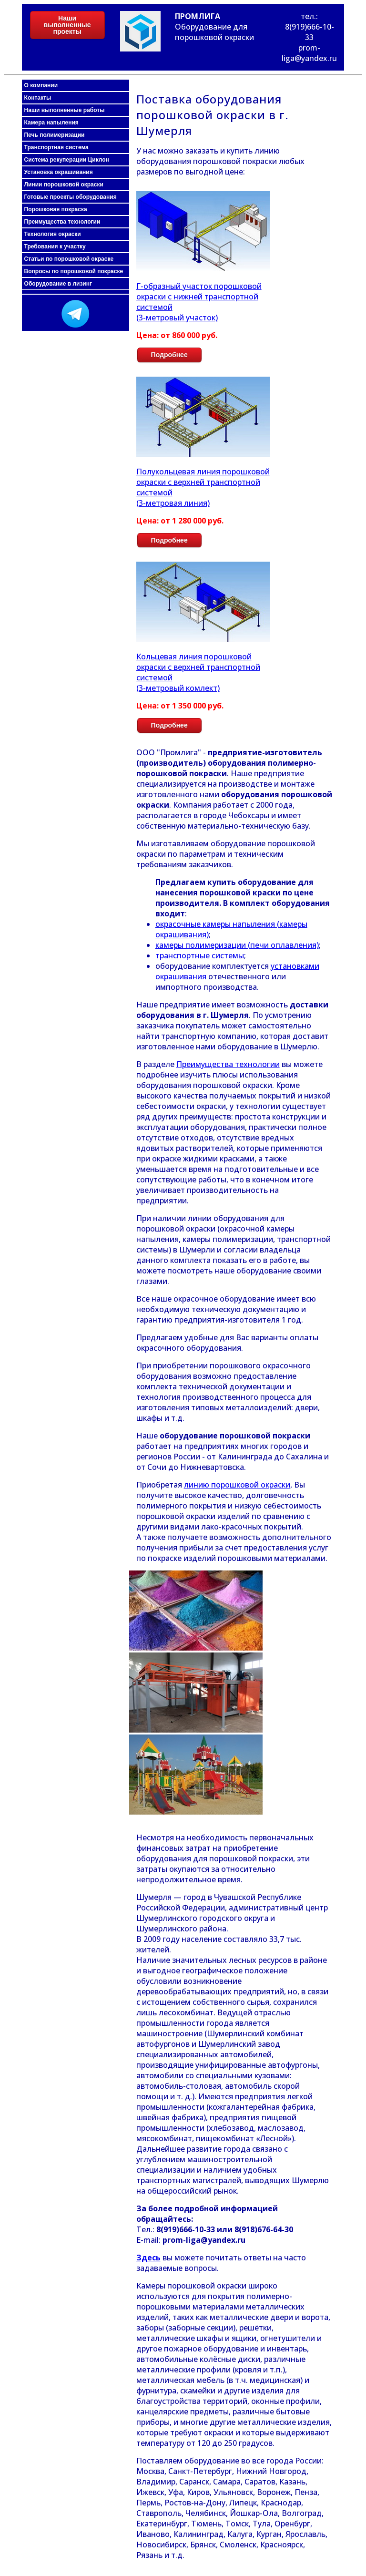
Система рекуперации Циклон (66, 159)
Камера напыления (51, 122)
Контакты (37, 97)
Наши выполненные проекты (67, 24)
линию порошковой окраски (237, 1484)
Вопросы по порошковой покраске (73, 271)
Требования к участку (55, 246)
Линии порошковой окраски (63, 184)
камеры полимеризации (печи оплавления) (237, 945)
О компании (41, 85)
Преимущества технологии (62, 221)
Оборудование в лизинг (58, 283)
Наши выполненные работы (64, 110)
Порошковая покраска (55, 209)
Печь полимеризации (54, 135)
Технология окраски (52, 234)
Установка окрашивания (58, 172)
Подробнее (169, 355)
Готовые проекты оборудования (70, 197)
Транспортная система (56, 147)
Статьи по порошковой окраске (68, 259)
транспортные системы (199, 955)
